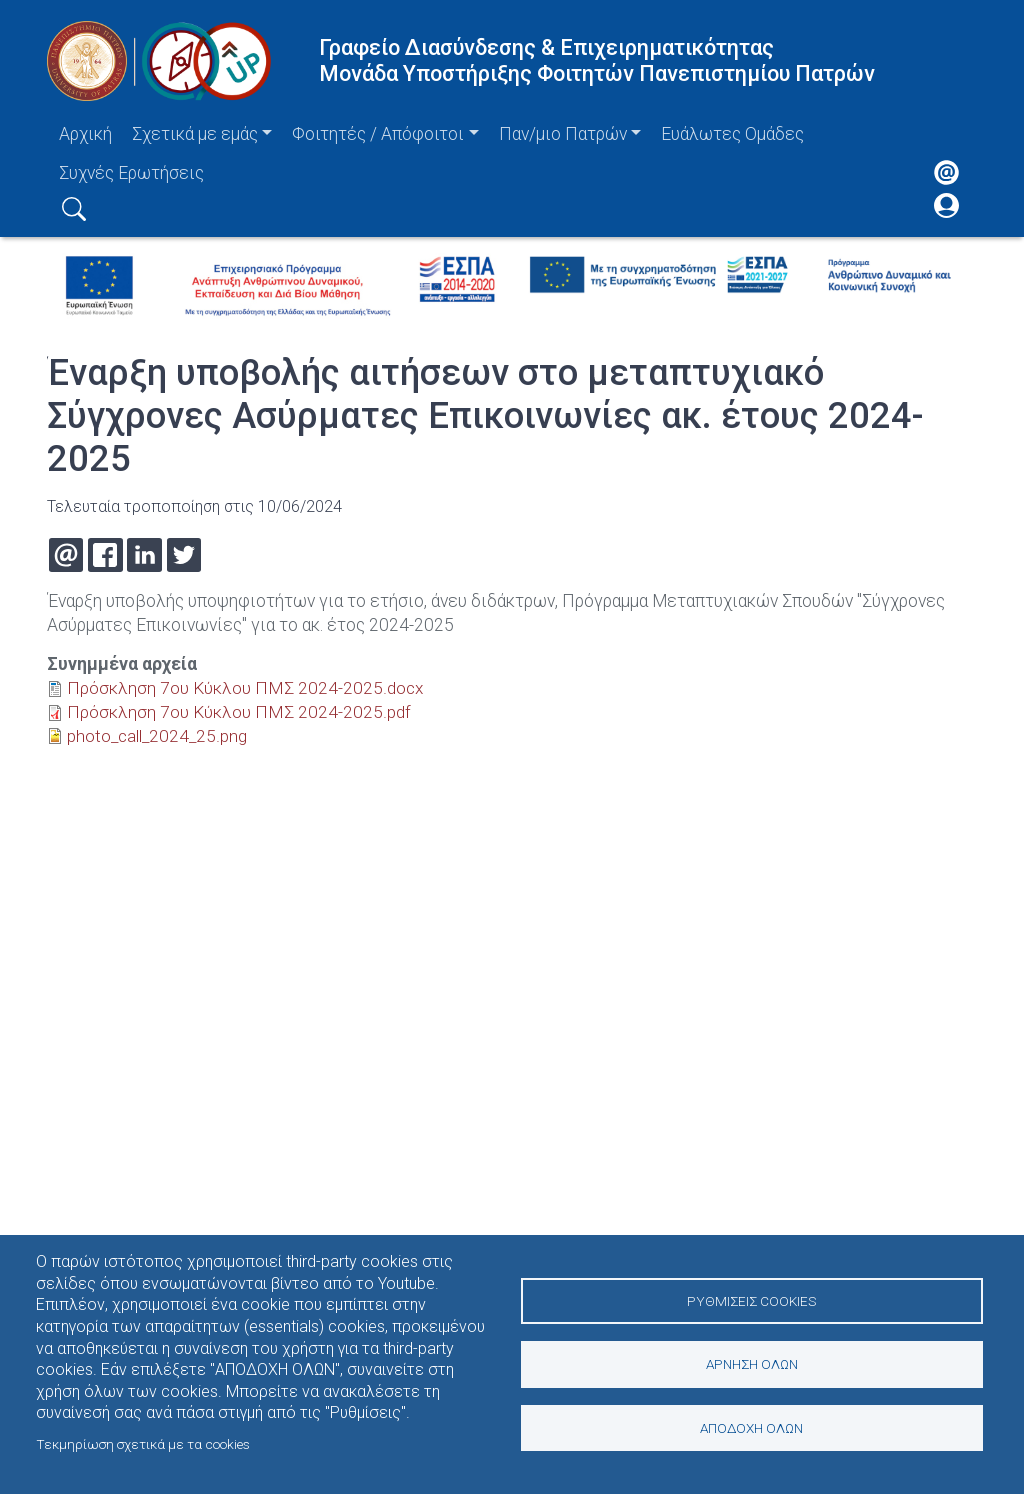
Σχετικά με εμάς (195, 134)
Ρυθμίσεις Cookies (751, 1299)
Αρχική (85, 134)
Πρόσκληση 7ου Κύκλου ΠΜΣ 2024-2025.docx (245, 688)
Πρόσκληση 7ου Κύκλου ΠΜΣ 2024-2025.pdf (238, 712)
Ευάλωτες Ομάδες (732, 134)
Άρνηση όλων (752, 1364)
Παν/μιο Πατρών (563, 134)
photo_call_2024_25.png (159, 736)
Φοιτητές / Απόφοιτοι (378, 134)
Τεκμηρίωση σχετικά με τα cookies (143, 1444)
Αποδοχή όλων (751, 1429)
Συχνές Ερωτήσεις (131, 173)
